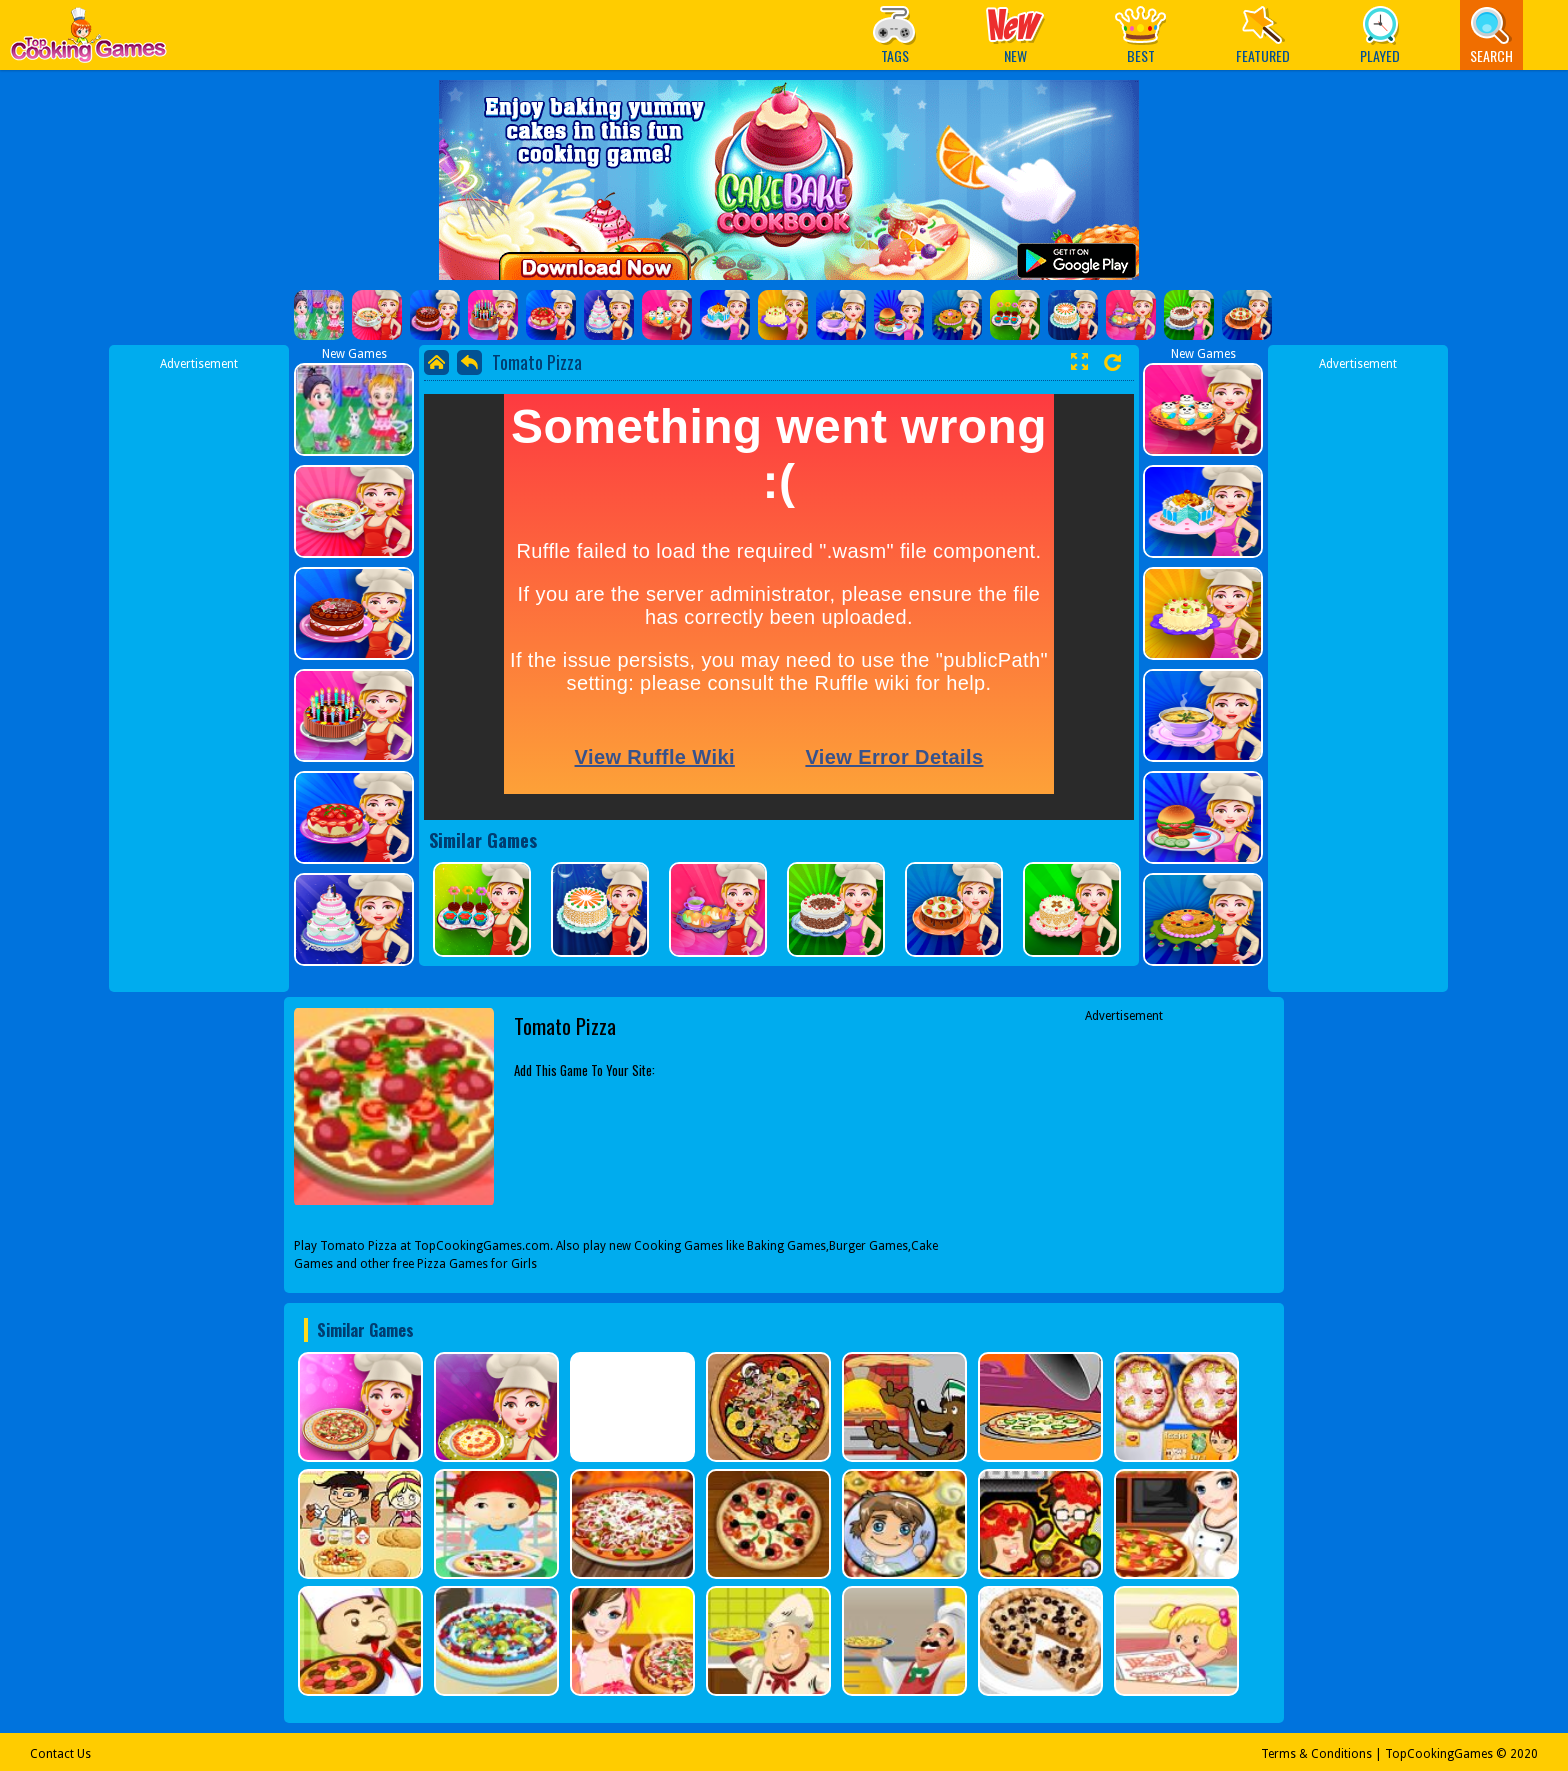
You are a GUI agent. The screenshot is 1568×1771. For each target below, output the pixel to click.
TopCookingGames (1439, 1754)
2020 (1524, 1754)
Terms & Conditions (1316, 1754)
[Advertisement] (199, 673)
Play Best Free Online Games (88, 40)
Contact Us (60, 1754)
